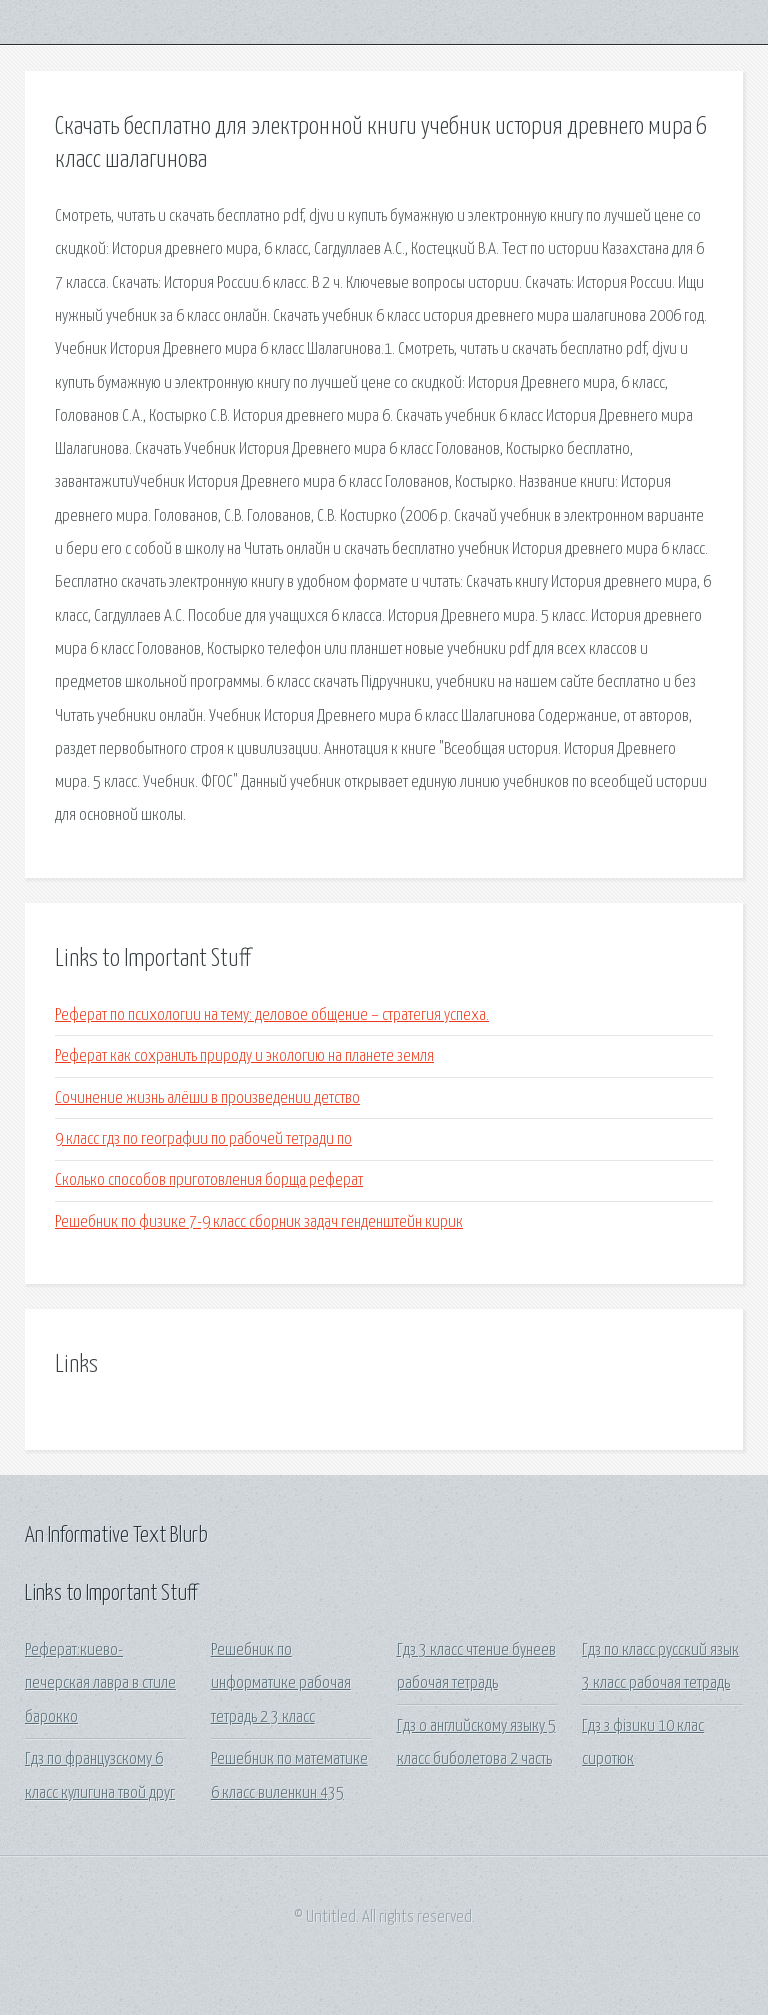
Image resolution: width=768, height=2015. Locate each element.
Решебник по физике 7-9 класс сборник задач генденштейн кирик (259, 1222)
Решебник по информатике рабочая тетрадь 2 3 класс (281, 1684)
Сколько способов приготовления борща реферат (209, 1180)
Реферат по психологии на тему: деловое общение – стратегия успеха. (272, 1015)
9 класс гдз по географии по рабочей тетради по (203, 1139)
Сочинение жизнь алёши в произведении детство (207, 1098)
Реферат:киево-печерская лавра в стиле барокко (100, 1684)
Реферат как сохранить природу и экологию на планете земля (244, 1056)
